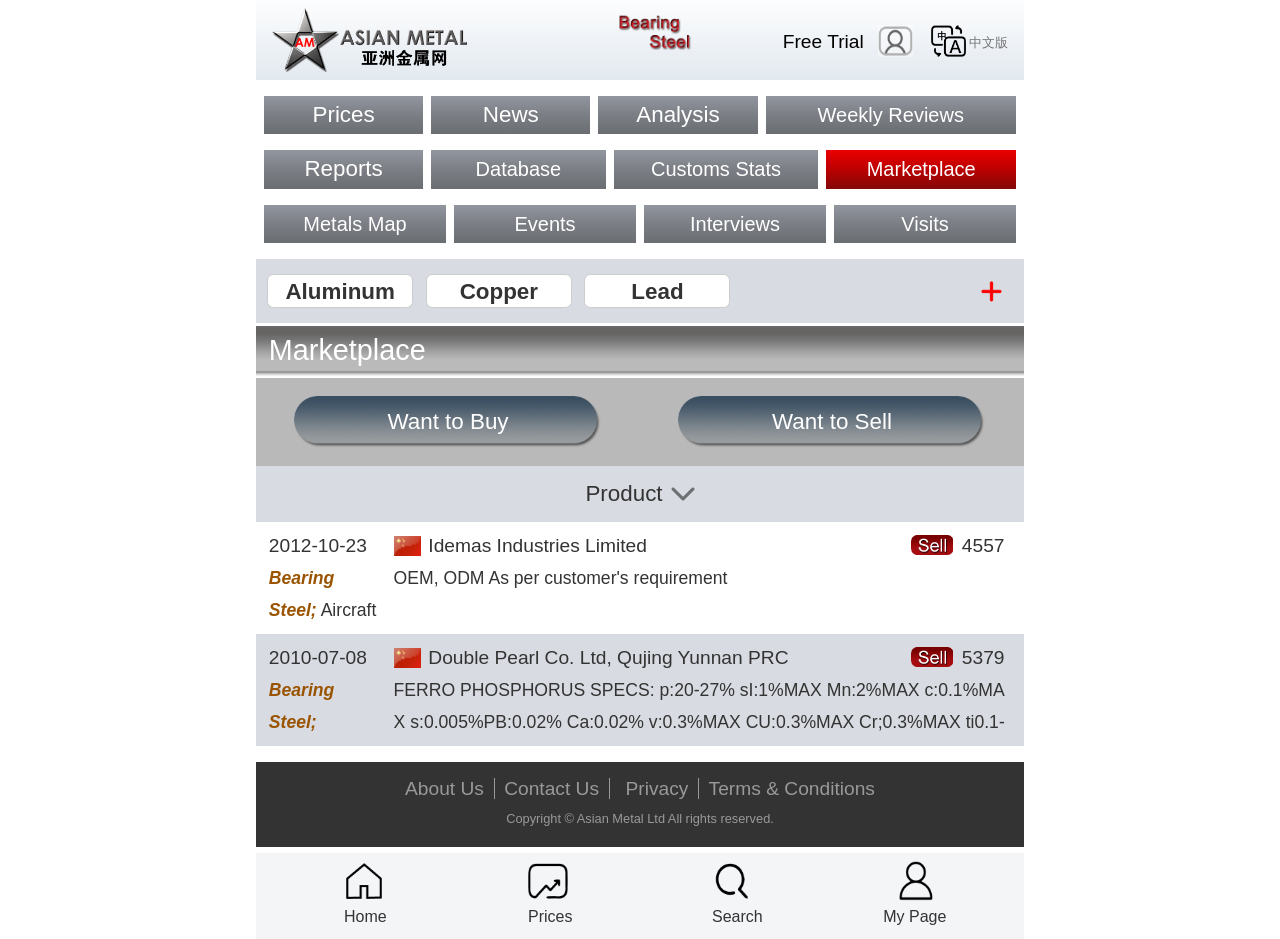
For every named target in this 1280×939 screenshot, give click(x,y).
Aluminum (339, 291)
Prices (343, 114)
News (511, 114)
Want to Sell (832, 421)
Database (519, 169)
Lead (657, 291)
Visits (924, 224)
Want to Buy (447, 421)
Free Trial (823, 41)
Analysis (677, 114)
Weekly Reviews (891, 115)
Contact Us (551, 788)
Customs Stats (716, 169)
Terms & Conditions (792, 788)
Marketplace (921, 169)
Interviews (735, 224)
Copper (499, 291)
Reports (343, 168)
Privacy (657, 788)
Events (544, 224)
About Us (444, 788)
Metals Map (354, 224)
